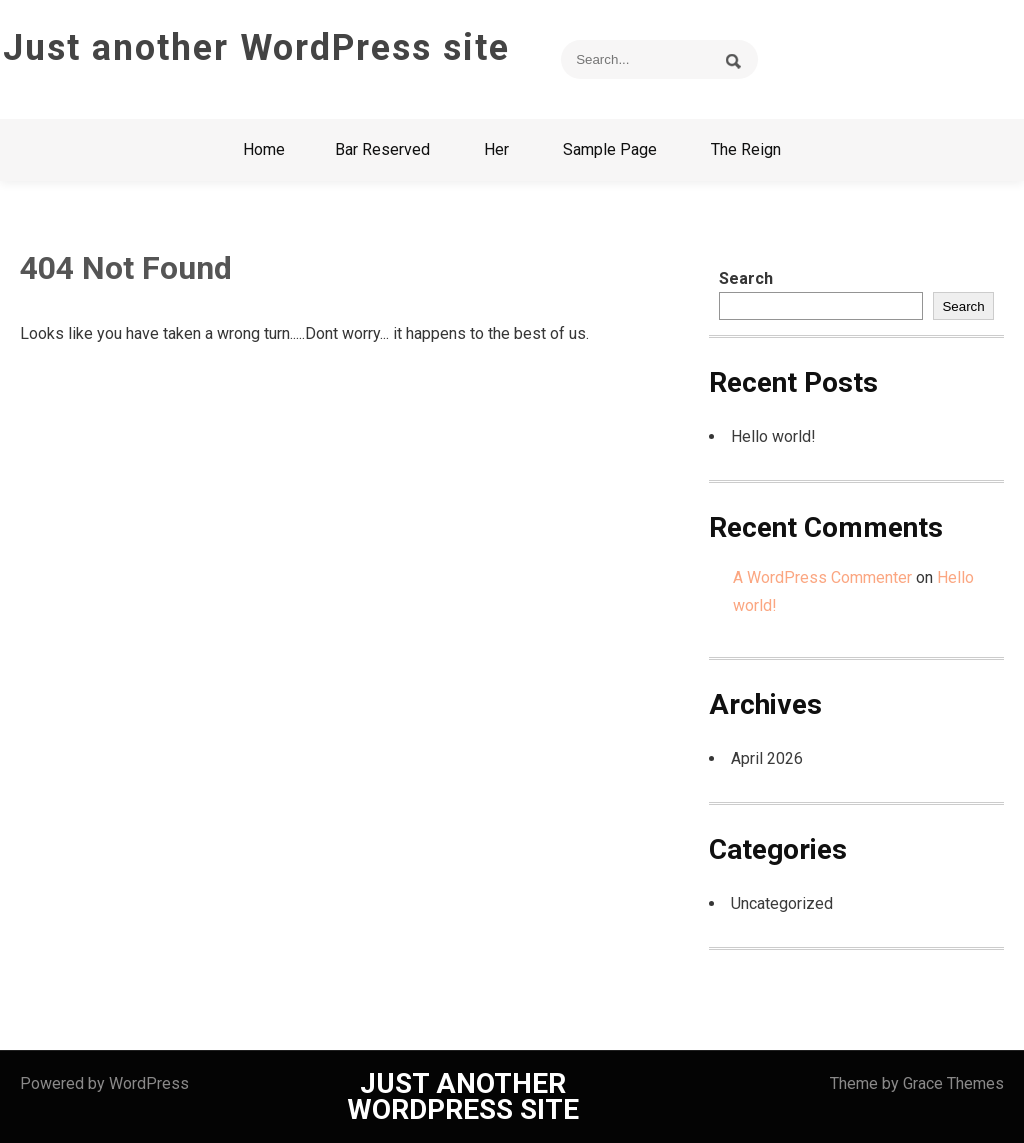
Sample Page (610, 149)
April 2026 (767, 758)
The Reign (746, 149)
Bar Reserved (382, 149)
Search (746, 278)
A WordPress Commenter (822, 577)
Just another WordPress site (256, 48)
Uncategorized (782, 903)
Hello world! (773, 436)
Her (496, 149)
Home (264, 149)
